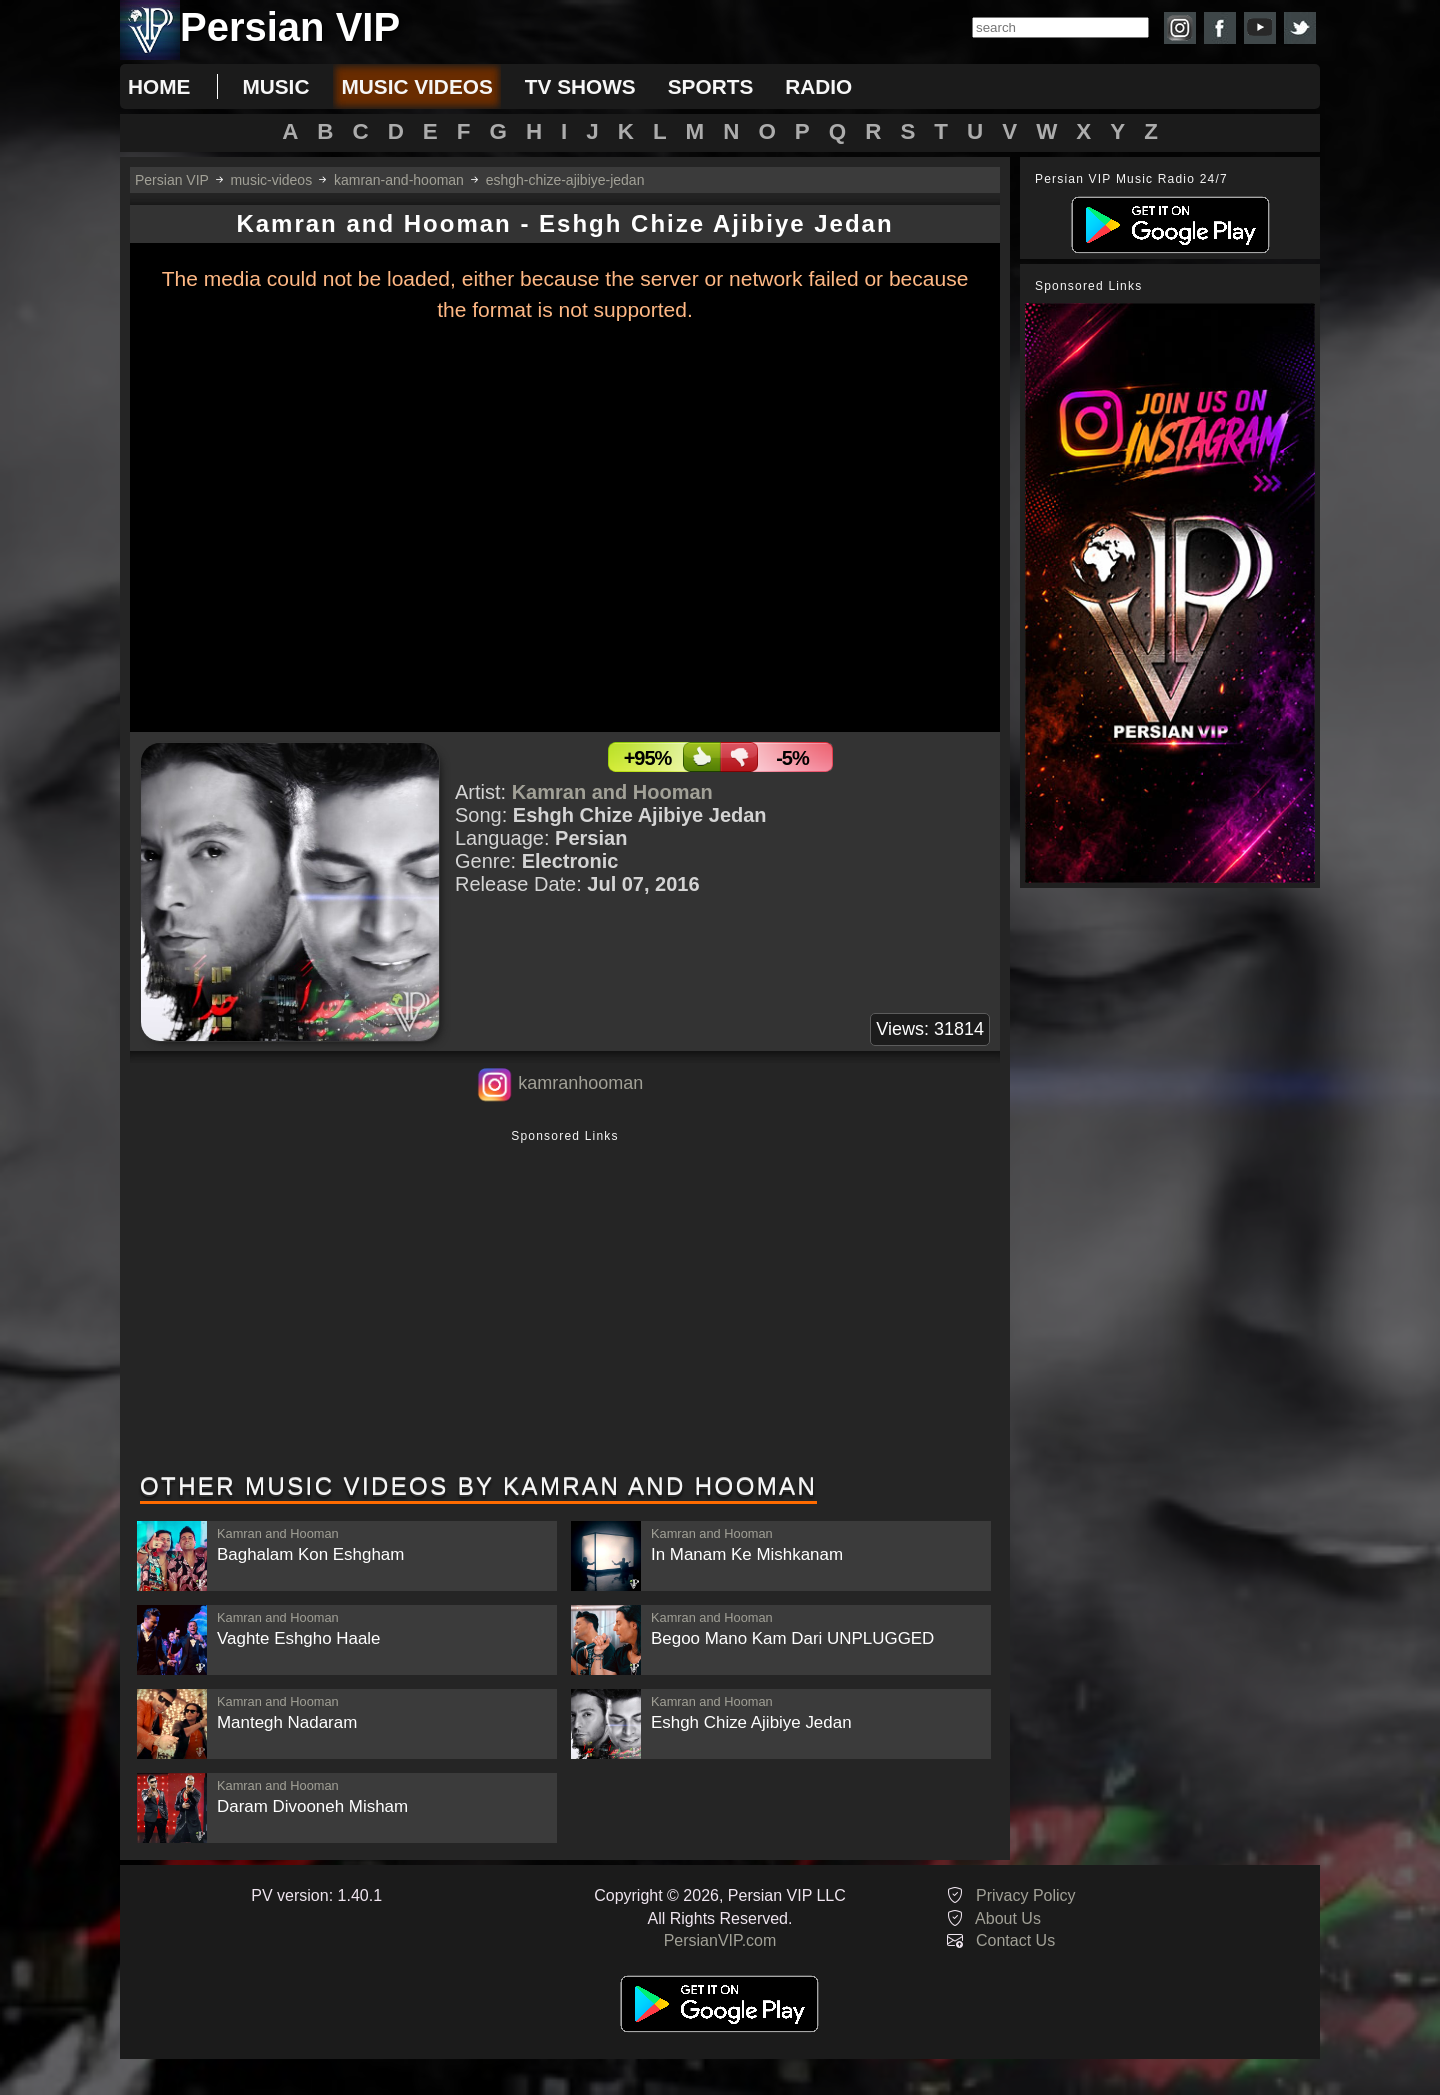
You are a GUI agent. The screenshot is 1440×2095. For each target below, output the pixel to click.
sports (711, 86)
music (275, 86)
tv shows (580, 86)
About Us (1008, 1918)
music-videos (271, 180)
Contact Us (1015, 1940)
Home (159, 86)
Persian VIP (172, 180)
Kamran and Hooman (612, 792)
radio (818, 86)
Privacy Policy (1026, 1895)
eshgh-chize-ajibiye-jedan (565, 180)
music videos (416, 86)
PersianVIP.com (720, 1940)
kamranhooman (580, 1083)
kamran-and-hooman (399, 180)
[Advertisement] (565, 1303)
